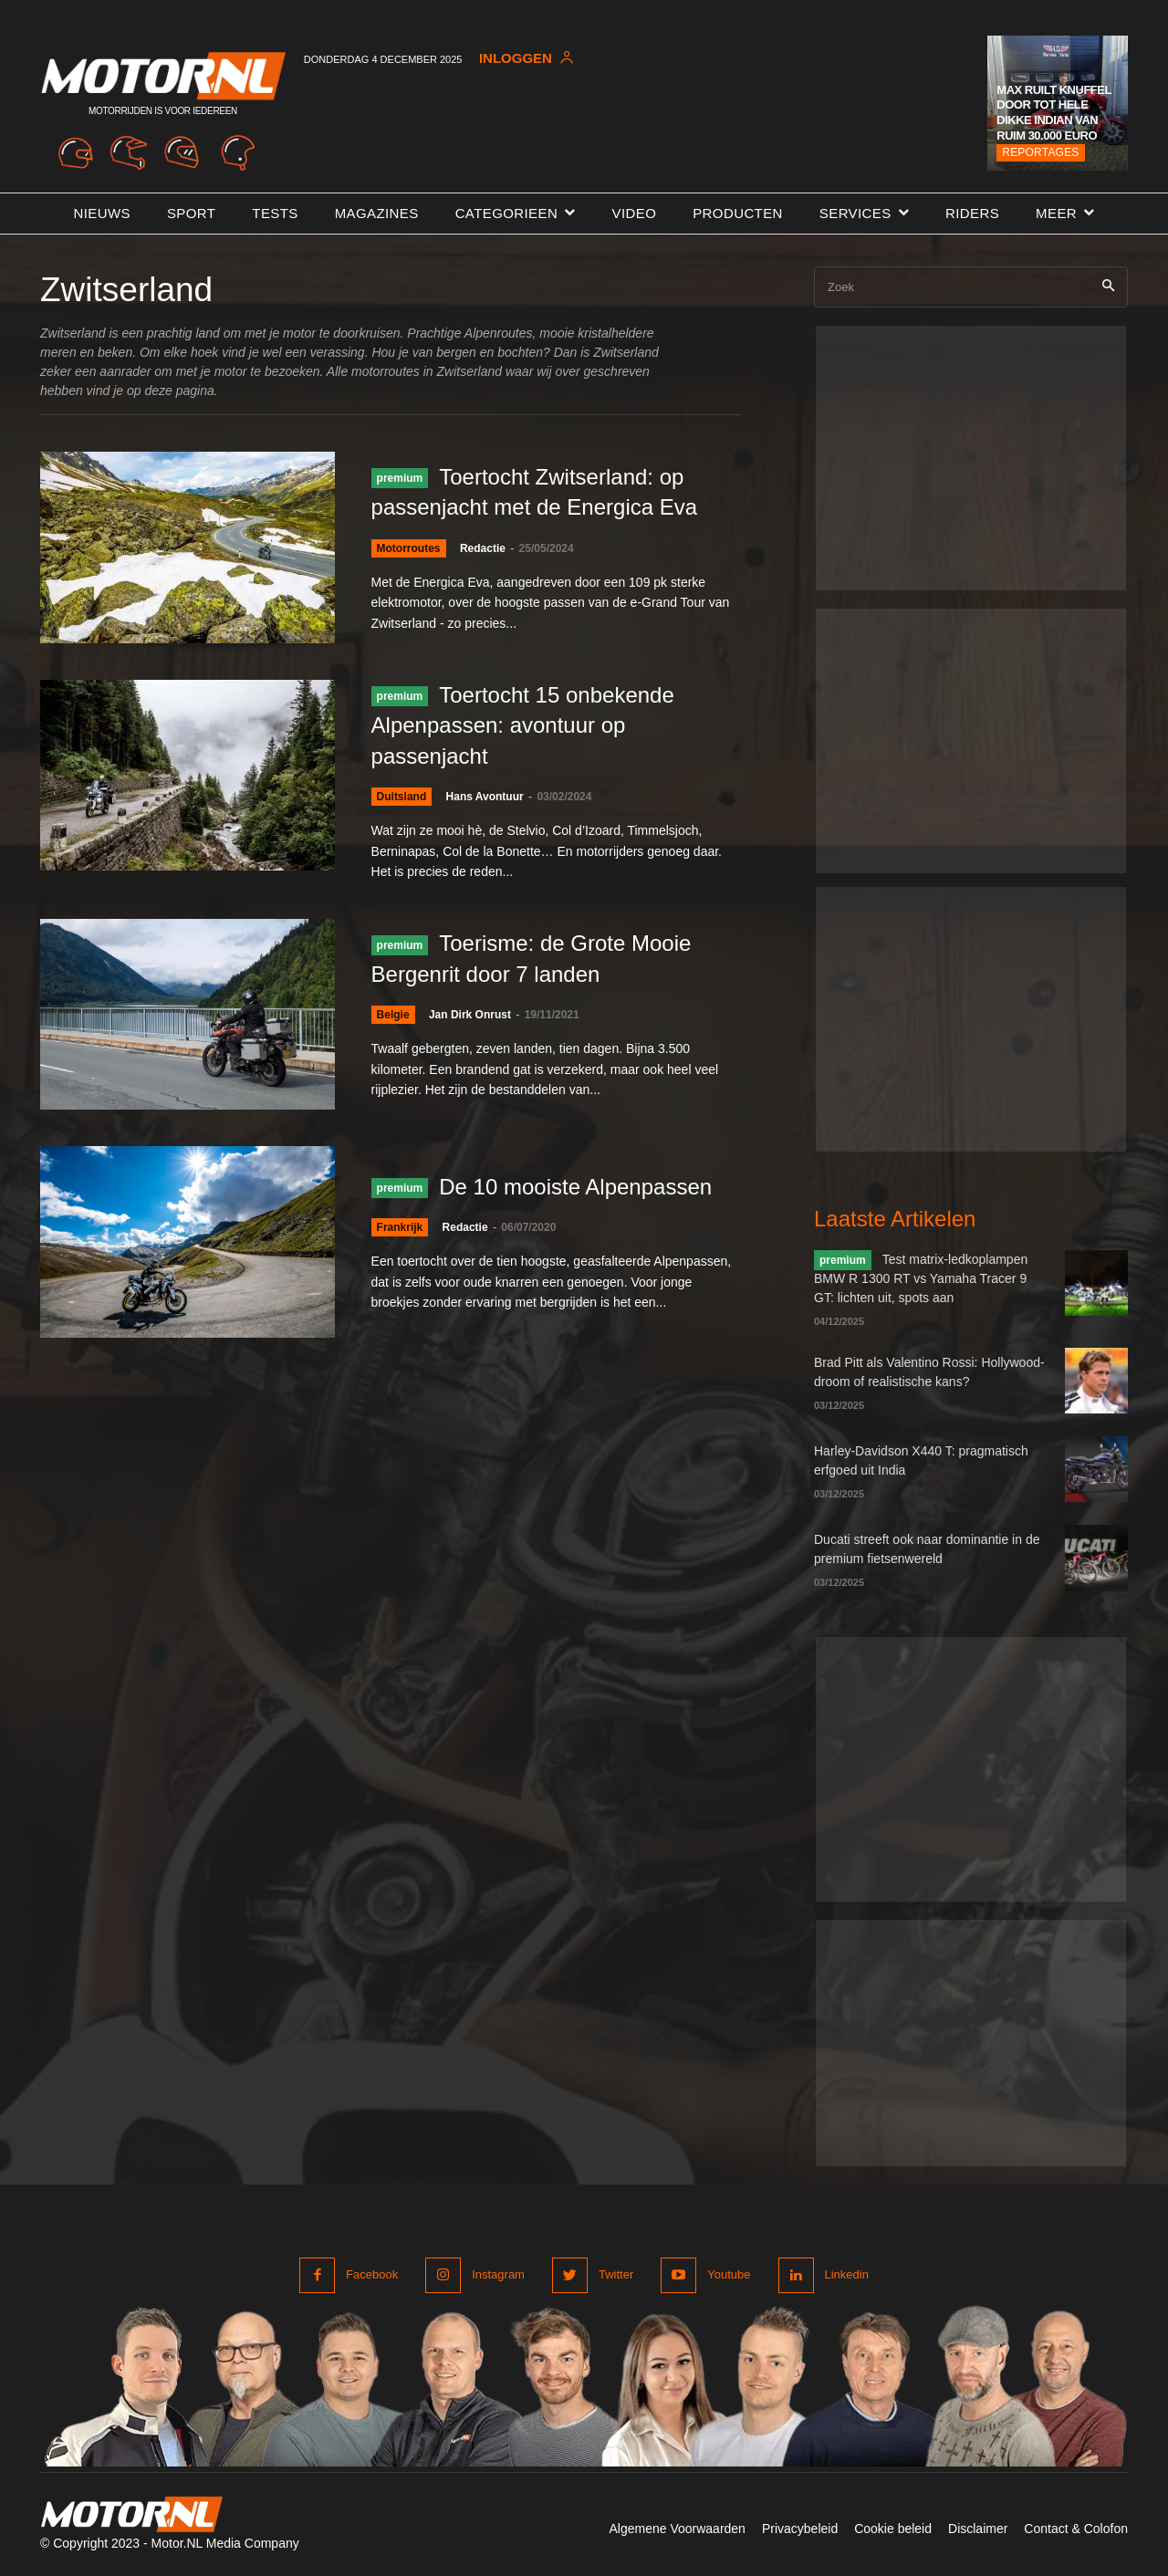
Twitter (616, 2274)
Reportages (1040, 152)
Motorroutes (409, 548)
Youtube (728, 2274)
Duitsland (402, 796)
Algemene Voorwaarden (677, 2528)
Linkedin (847, 2274)
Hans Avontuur (485, 796)
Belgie (393, 1014)
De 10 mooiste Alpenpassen (575, 1186)
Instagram (498, 2274)
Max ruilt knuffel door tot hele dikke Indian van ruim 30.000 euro (1053, 113)
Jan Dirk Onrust (470, 1014)
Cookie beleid (893, 2528)
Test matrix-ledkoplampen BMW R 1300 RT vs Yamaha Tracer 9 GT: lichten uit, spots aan (920, 1278)
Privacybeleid (800, 2528)
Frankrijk (400, 1227)
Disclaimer (977, 2528)
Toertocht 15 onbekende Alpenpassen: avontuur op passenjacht (522, 725)
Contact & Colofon (1076, 2528)
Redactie (483, 548)
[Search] (1108, 287)
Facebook (372, 2274)
